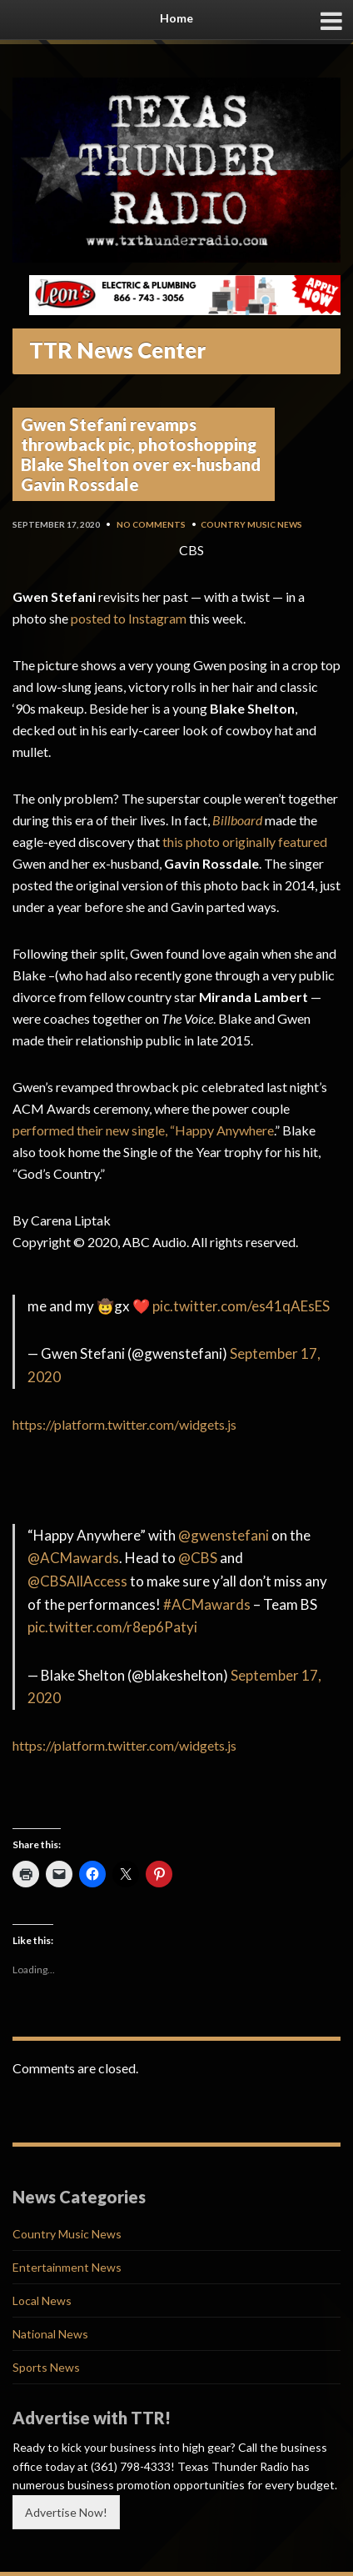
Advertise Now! (66, 2512)
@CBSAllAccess (77, 1581)
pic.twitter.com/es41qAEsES (241, 1306)
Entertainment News (67, 2267)
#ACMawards (207, 1604)
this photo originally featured (244, 841)
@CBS (197, 1557)
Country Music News (251, 524)
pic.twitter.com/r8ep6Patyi (112, 1627)
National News (50, 2334)
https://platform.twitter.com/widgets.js (124, 1424)
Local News (42, 2300)
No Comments (151, 524)
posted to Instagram (128, 618)
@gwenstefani (223, 1535)
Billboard (237, 820)
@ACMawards (73, 1557)
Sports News (46, 2367)
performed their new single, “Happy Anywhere (143, 1130)
